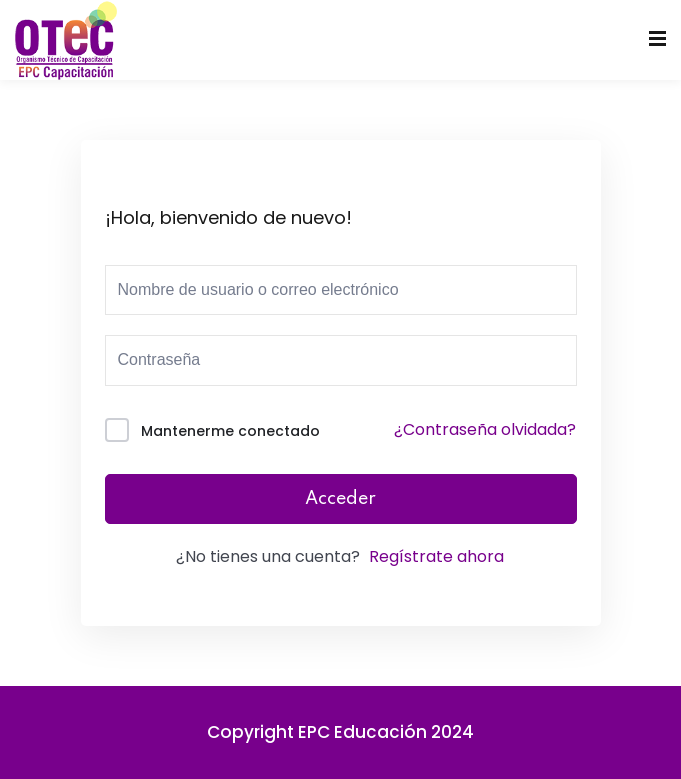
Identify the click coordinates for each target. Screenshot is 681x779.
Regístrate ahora (436, 556)
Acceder (340, 499)
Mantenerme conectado (230, 431)
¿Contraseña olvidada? (485, 429)
